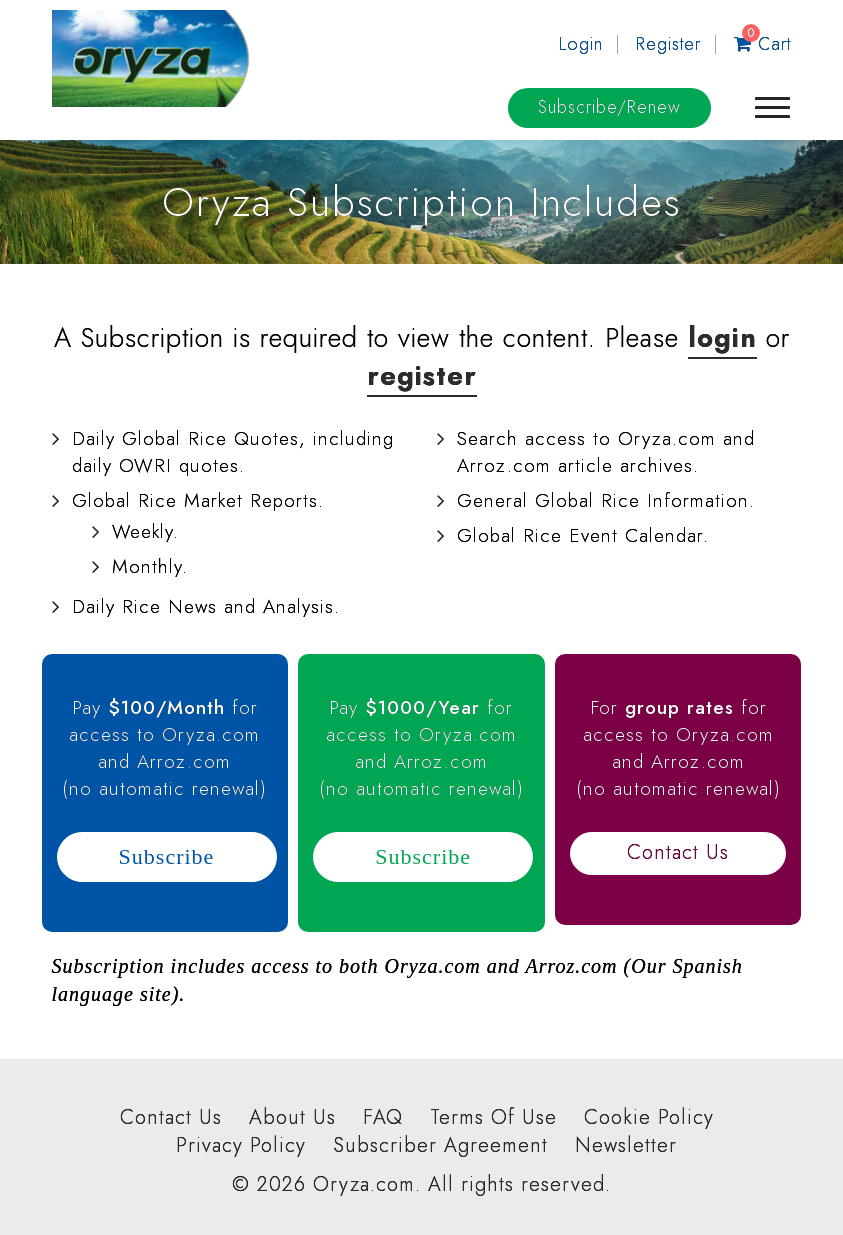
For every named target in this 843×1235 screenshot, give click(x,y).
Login (581, 44)
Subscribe (609, 107)
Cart (762, 44)
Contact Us (171, 1118)
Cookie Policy (649, 1118)
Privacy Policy (241, 1146)
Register (668, 44)
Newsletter (626, 1146)
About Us (292, 1118)
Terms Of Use (493, 1118)
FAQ (383, 1118)
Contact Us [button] (678, 852)
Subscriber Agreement (440, 1146)
